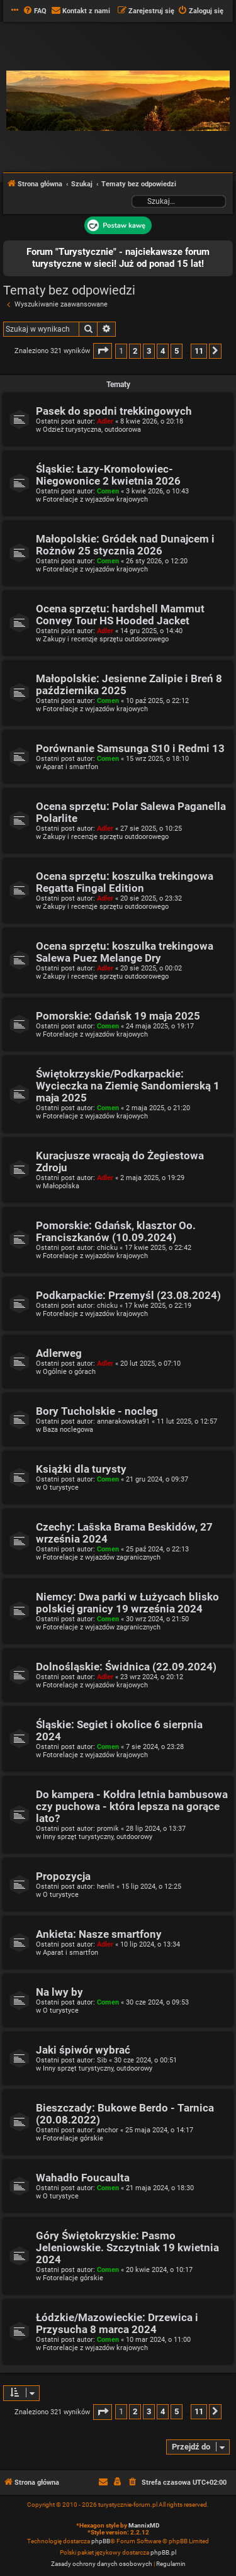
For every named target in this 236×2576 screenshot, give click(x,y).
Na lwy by (59, 1992)
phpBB (100, 2541)
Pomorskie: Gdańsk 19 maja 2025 (118, 1016)
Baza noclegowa (68, 1430)
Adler (105, 421)
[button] (102, 351)
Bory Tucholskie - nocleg (97, 1411)
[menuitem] (35, 11)
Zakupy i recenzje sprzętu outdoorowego (106, 639)
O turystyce (61, 1487)
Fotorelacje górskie (73, 2138)
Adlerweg (59, 1353)
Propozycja (63, 1876)
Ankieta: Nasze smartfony (99, 1934)
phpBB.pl (163, 2552)
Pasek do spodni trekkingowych (114, 411)
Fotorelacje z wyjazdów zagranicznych (101, 1557)
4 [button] (162, 351)
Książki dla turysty (81, 1469)
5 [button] (176, 351)
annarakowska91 (123, 1421)
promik (108, 1829)
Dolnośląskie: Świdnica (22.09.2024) (126, 1667)
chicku (107, 1248)
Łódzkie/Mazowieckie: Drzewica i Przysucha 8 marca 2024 (117, 2324)
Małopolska (61, 1186)
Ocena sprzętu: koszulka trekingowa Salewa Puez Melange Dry (124, 952)
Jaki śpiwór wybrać (83, 2050)
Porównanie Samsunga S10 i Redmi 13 (130, 749)
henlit (106, 1886)
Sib (102, 2060)
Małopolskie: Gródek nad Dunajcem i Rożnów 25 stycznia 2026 (125, 545)
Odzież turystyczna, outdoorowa (92, 429)
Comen (108, 491)
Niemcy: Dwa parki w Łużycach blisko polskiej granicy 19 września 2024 (127, 1603)
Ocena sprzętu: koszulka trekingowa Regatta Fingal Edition (124, 882)
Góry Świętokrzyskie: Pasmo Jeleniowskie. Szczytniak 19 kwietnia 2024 (127, 2248)
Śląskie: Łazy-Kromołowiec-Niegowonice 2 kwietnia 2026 (108, 475)
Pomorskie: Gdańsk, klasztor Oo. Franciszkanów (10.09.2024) (116, 1232)
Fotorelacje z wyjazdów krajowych (95, 499)
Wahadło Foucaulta (83, 2178)
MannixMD (144, 2525)
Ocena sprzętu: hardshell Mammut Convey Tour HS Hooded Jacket (120, 615)
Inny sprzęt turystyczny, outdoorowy (97, 1837)
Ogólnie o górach (69, 1372)
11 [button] (198, 351)
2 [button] (135, 351)
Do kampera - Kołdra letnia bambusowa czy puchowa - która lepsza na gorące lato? (132, 1807)
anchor (107, 2130)
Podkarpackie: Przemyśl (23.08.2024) (128, 1296)
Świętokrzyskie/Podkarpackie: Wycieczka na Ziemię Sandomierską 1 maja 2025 (128, 1086)
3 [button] (149, 351)
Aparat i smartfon (70, 767)
